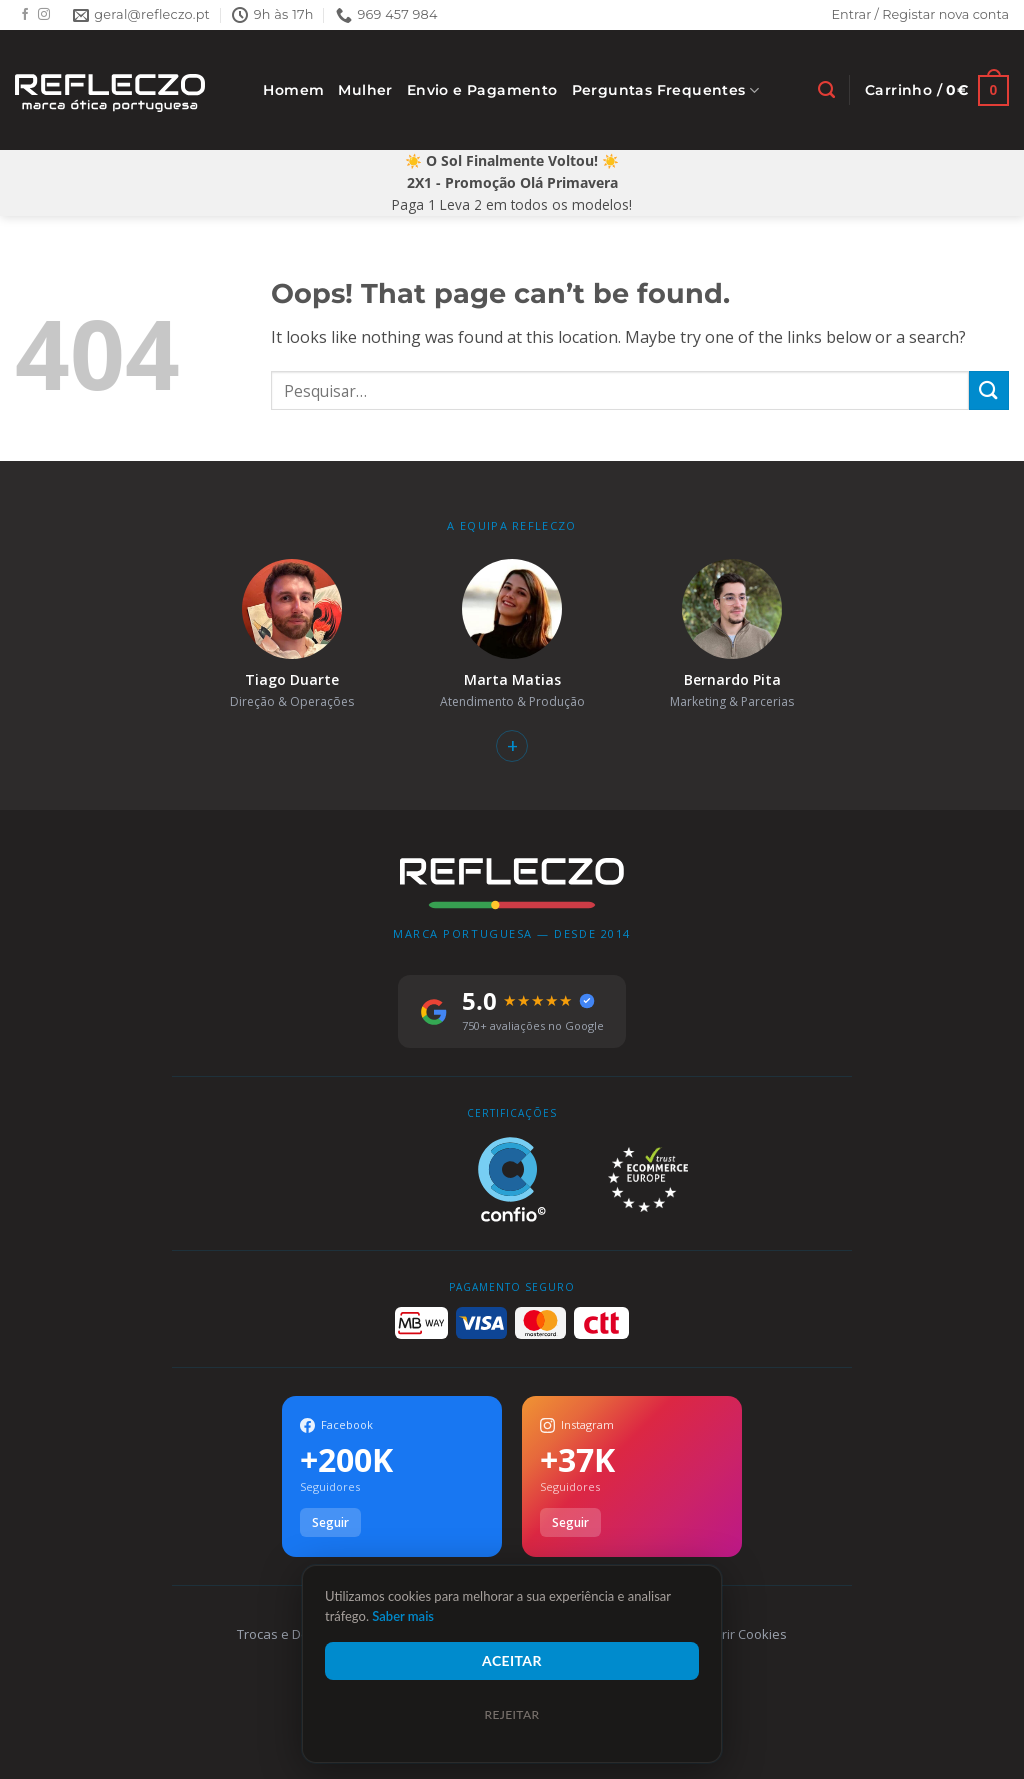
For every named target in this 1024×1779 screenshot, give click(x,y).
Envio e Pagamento (482, 90)
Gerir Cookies (745, 1634)
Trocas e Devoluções (300, 1634)
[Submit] (989, 390)
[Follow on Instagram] (44, 15)
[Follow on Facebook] (25, 15)
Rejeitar (511, 1714)
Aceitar (512, 1660)
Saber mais (403, 1616)
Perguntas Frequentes (666, 90)
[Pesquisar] (826, 90)
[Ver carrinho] (937, 90)
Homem (293, 90)
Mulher (365, 90)
